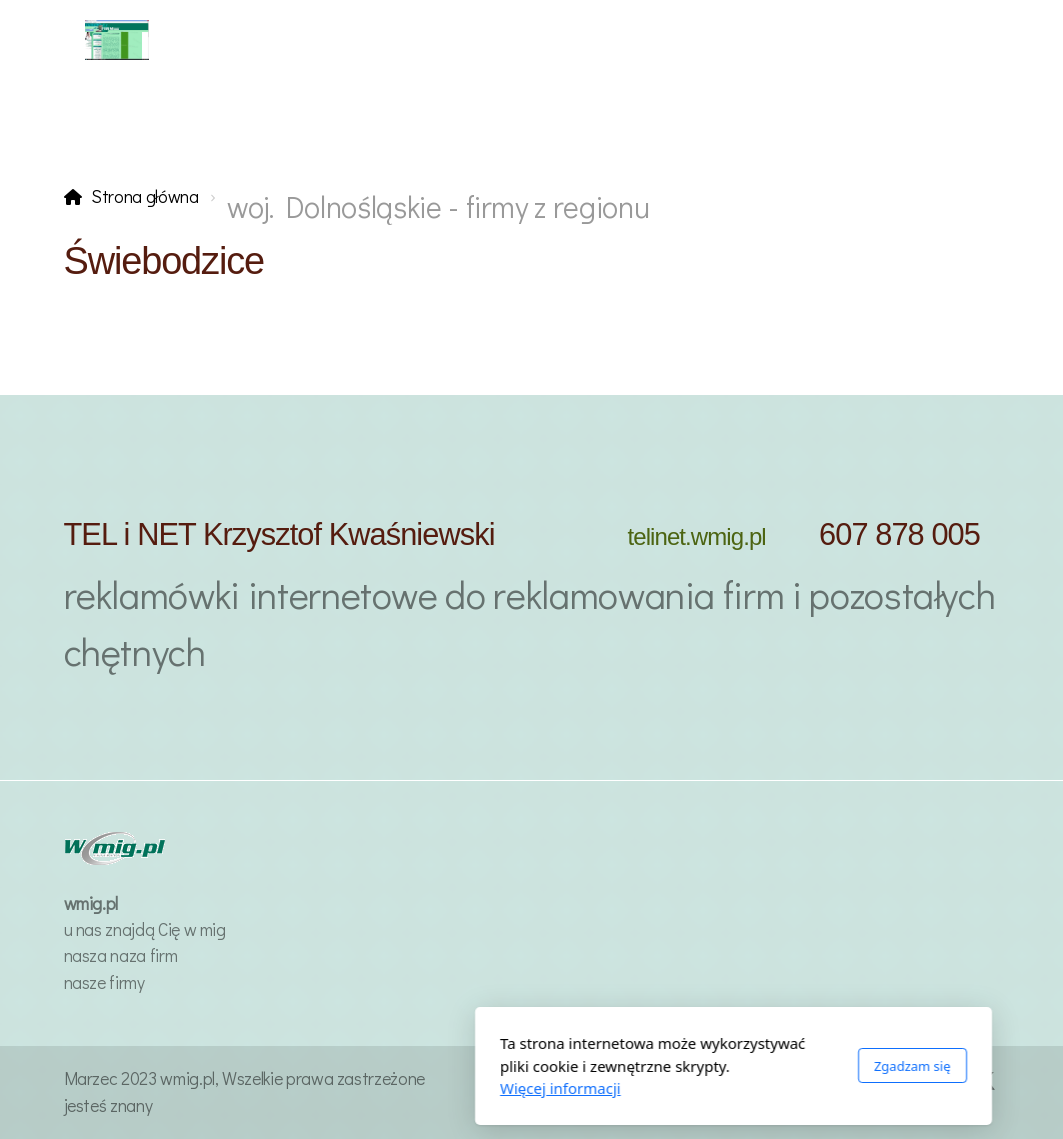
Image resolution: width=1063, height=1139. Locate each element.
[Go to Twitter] (985, 1081)
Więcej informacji (358, 1088)
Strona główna (144, 196)
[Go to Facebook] (955, 1081)
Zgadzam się (710, 1066)
